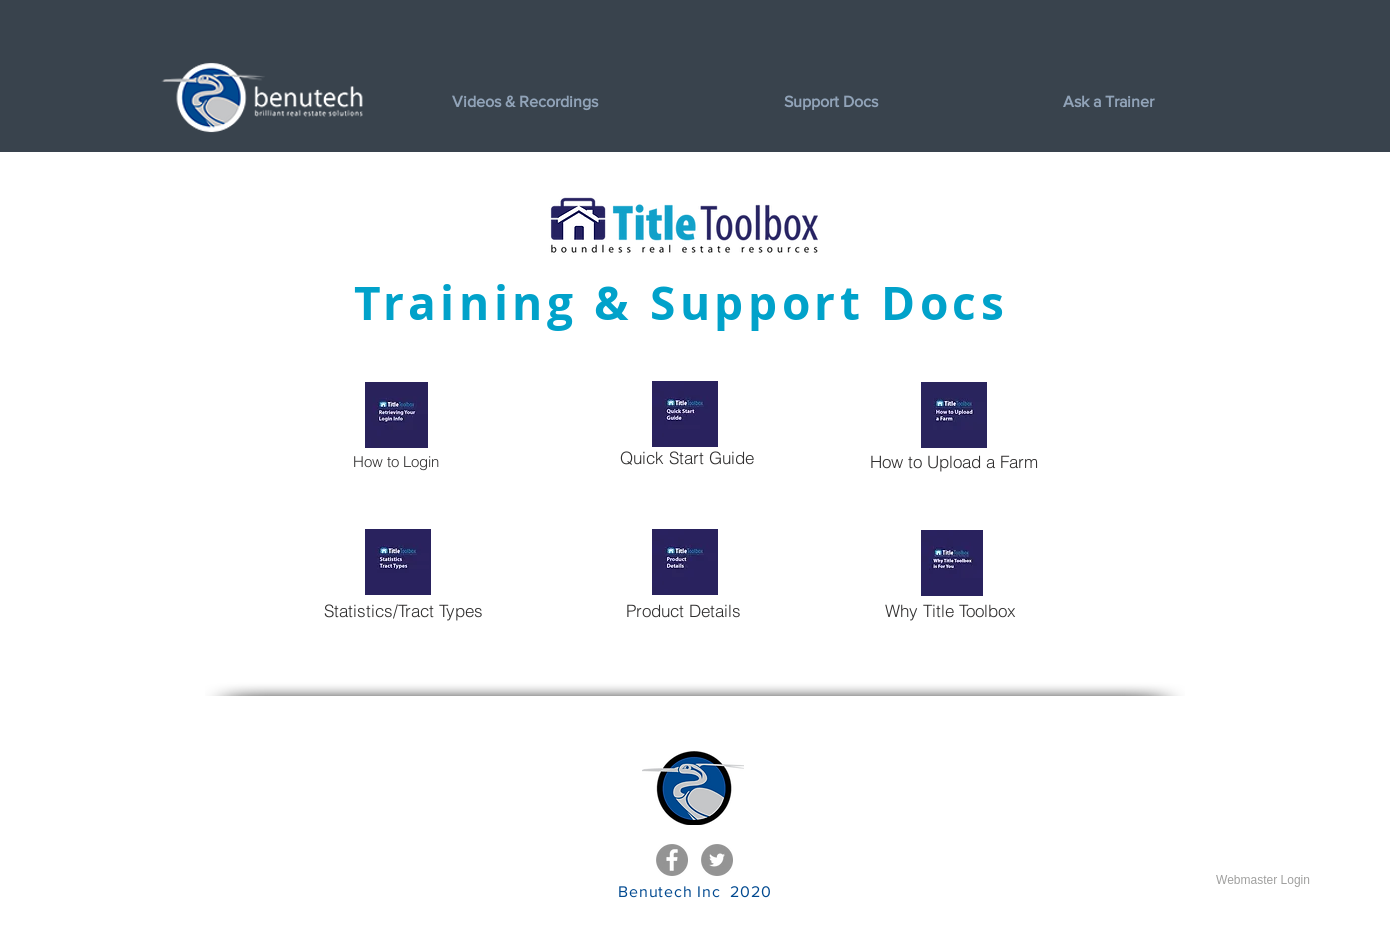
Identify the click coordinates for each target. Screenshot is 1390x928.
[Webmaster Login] (1263, 880)
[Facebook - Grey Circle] (672, 860)
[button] (908, 102)
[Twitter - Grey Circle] (717, 860)
